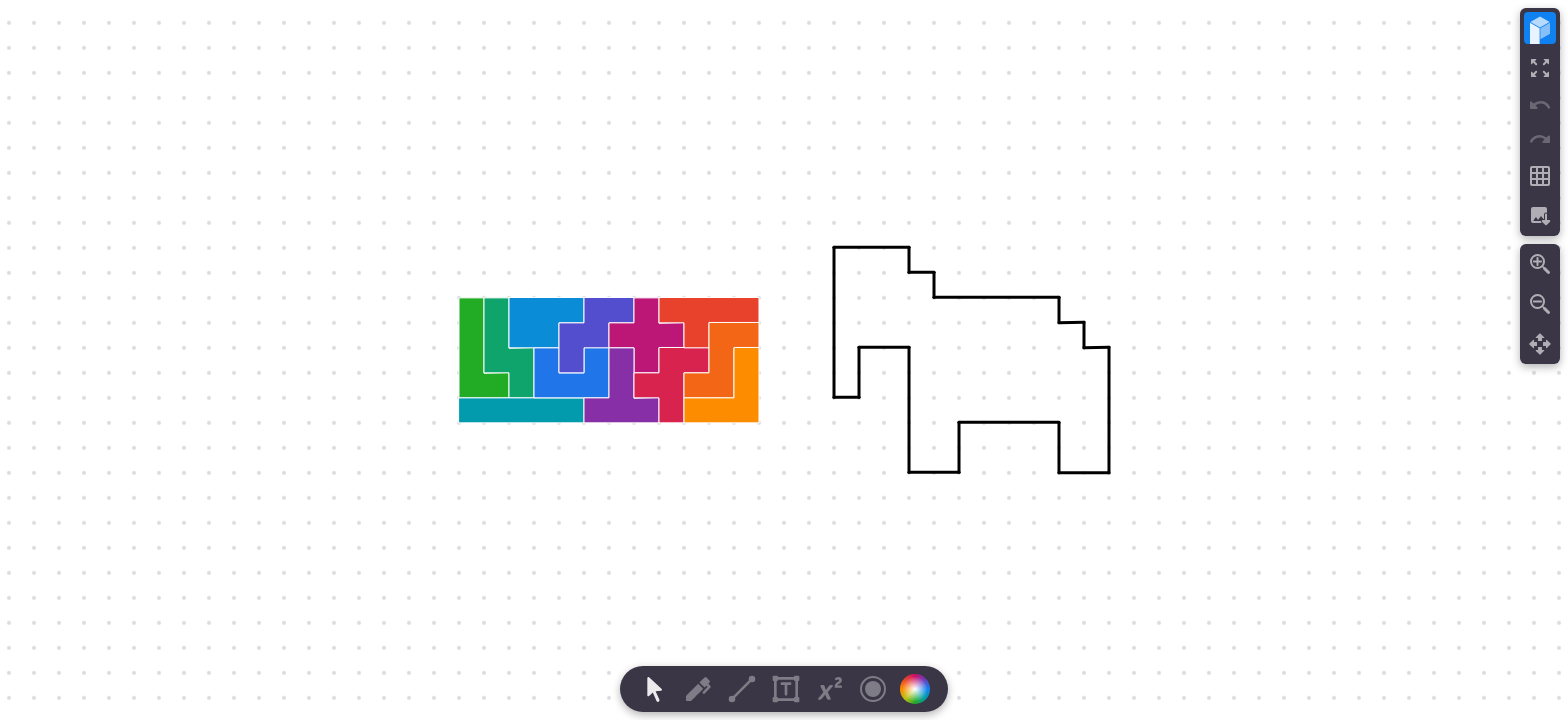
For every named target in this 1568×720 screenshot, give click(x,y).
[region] (784, 360)
